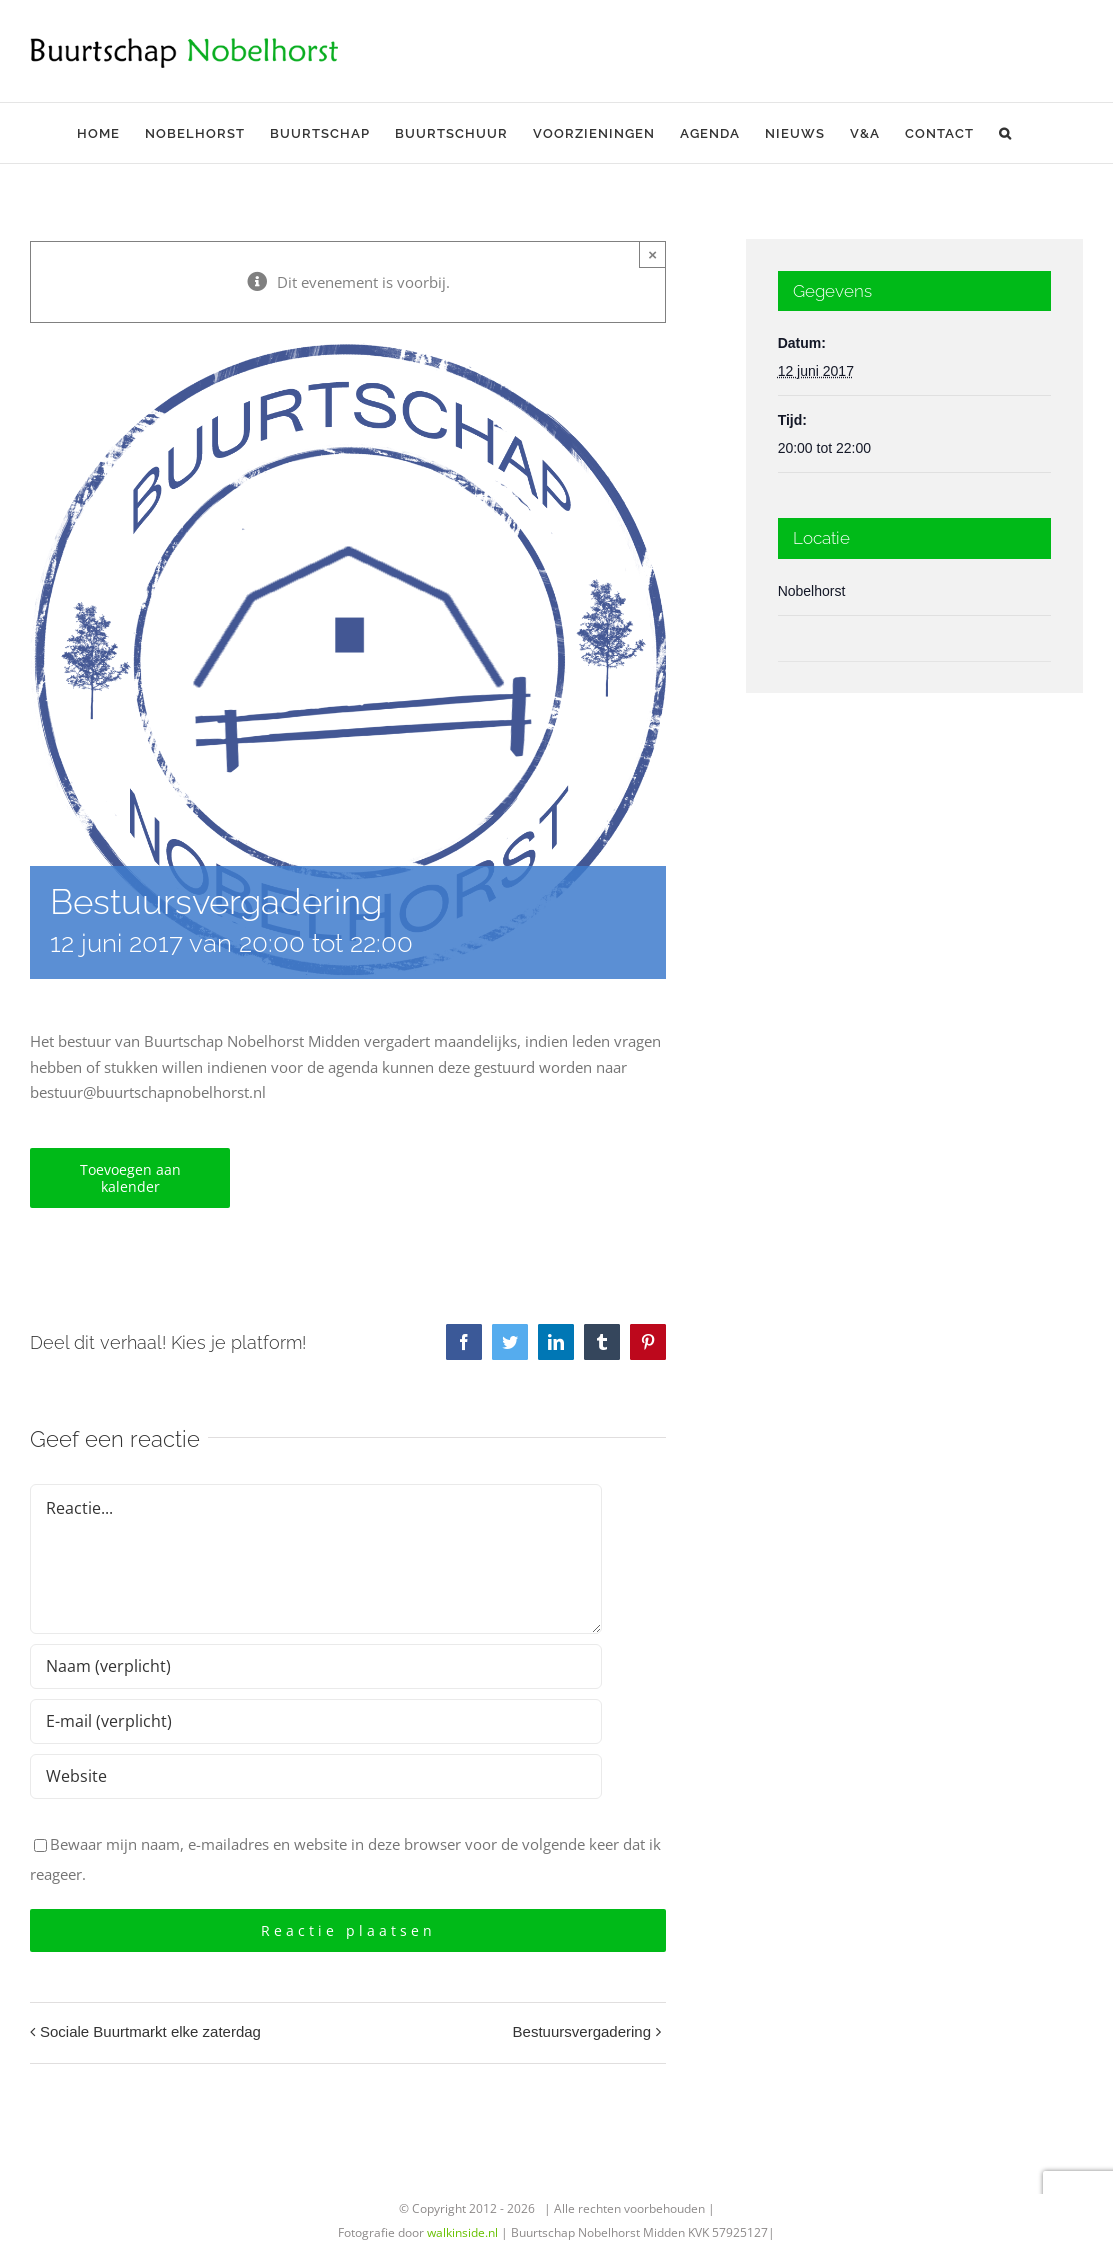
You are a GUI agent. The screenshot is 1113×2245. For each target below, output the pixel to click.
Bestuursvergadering (582, 2031)
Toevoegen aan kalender (130, 1178)
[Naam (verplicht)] (316, 1666)
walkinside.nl (462, 2232)
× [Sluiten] (652, 254)
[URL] (316, 1776)
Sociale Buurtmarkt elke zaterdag (150, 2031)
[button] (1005, 133)
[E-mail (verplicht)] (316, 1721)
